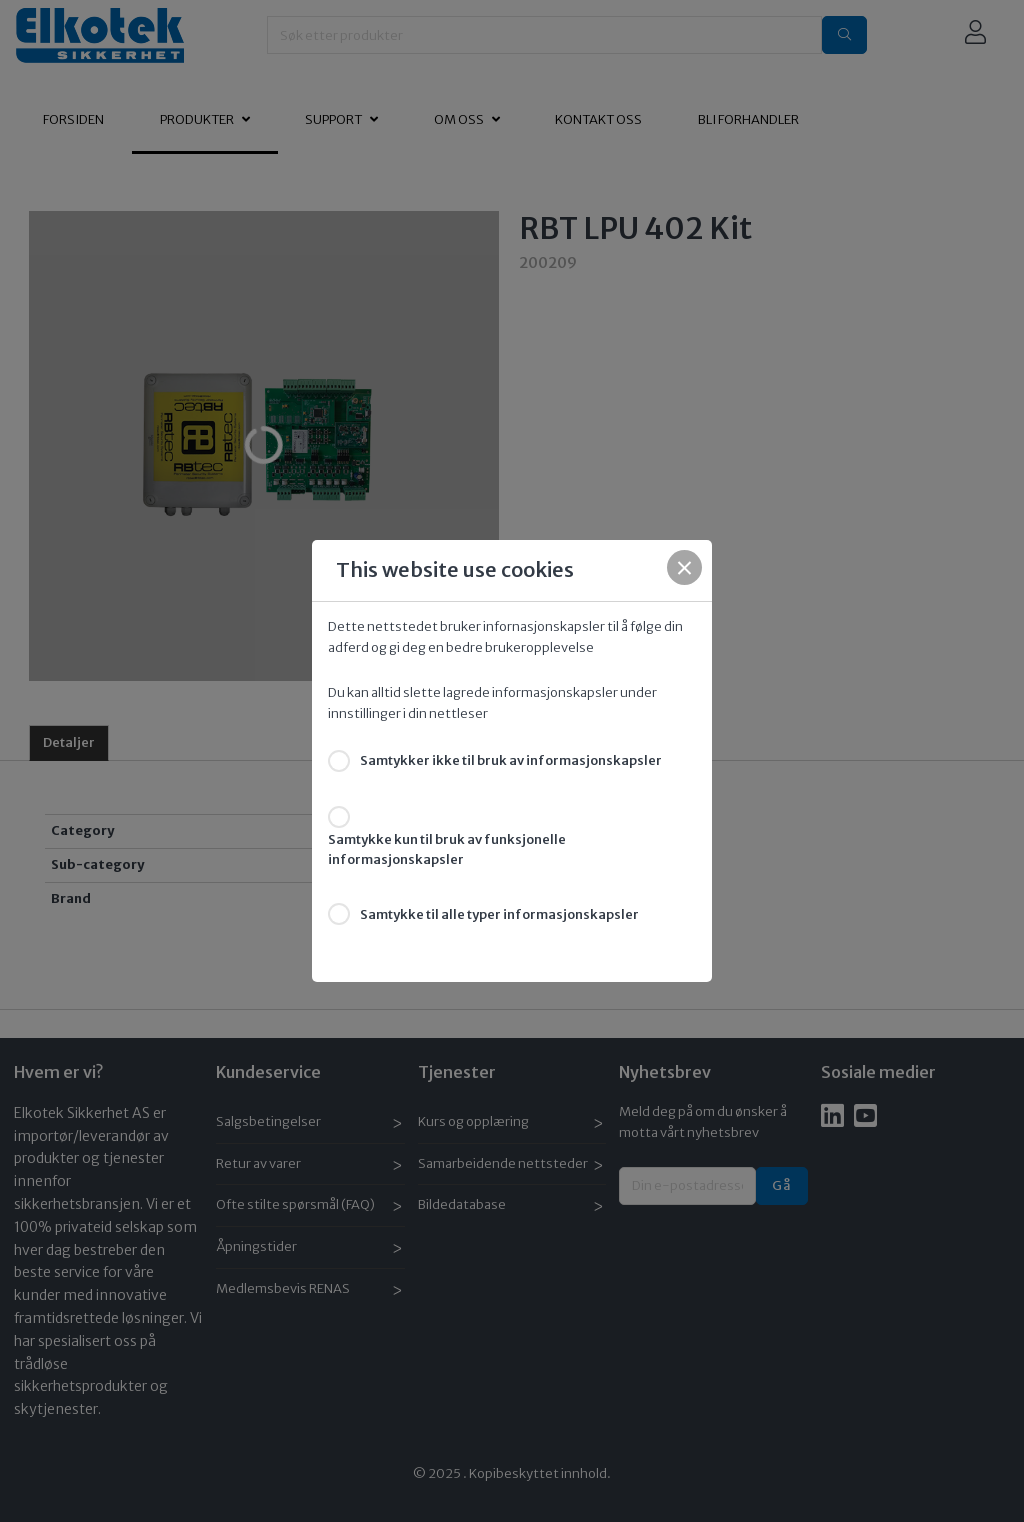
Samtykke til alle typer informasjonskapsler (499, 914)
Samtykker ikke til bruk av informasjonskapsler (511, 760)
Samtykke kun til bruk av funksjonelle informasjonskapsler (447, 850)
